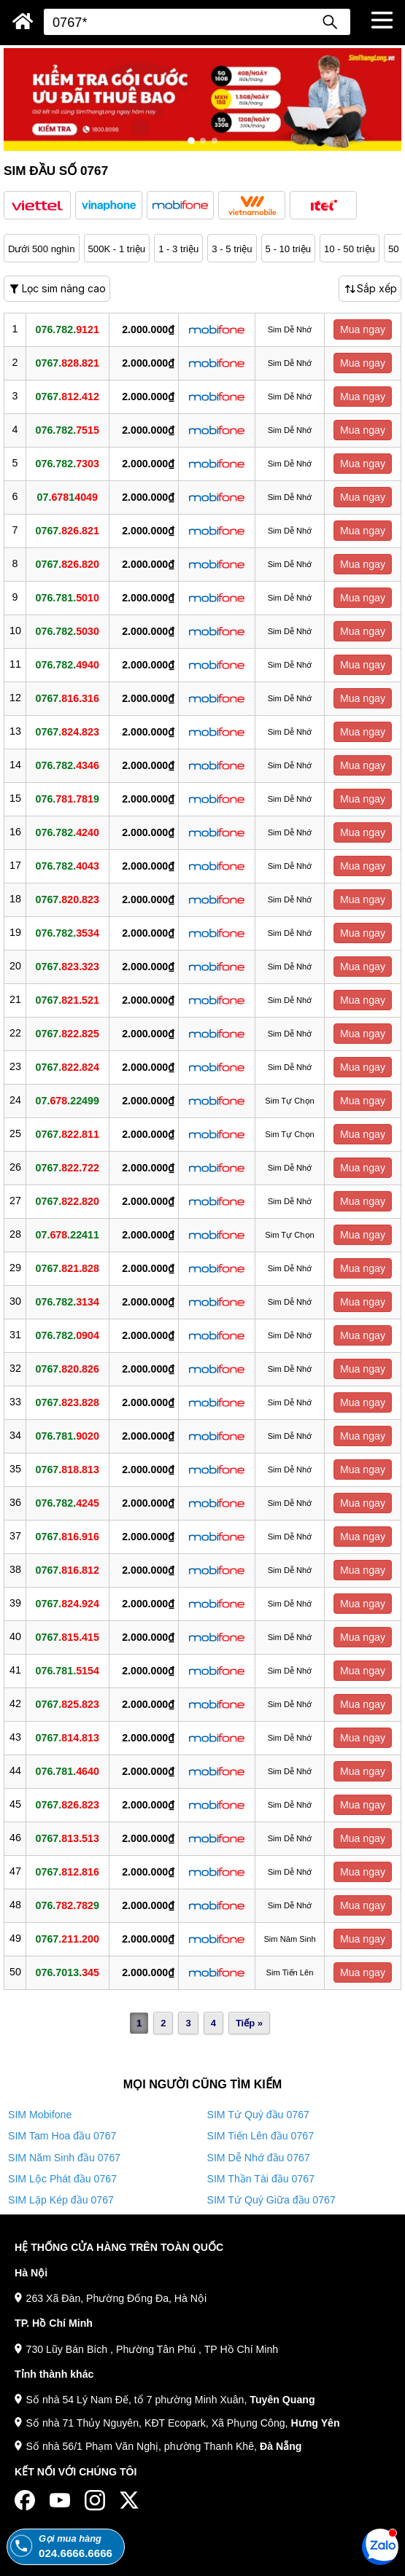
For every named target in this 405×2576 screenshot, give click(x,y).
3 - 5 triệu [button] (232, 248)
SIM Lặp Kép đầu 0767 (61, 2200)
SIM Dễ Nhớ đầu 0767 (258, 2157)
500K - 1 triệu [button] (117, 248)
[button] (37, 205)
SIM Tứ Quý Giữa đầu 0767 (271, 2200)
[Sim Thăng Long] (23, 21)
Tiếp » (249, 2023)
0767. (67, 363)
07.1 (68, 497)
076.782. (67, 329)
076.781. (67, 598)
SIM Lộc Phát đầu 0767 (62, 2179)
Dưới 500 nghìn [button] (41, 248)
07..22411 (67, 1235)
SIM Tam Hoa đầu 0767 (62, 2136)
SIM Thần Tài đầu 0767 (261, 2179)
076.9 (67, 799)
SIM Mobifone (40, 2114)
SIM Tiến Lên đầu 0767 (261, 2136)
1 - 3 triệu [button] (178, 248)
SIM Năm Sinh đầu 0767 (64, 2157)
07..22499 (67, 1100)
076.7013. (67, 1972)
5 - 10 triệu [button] (289, 248)
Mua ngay (362, 329)
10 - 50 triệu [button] (349, 248)
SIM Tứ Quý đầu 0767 (258, 2114)
